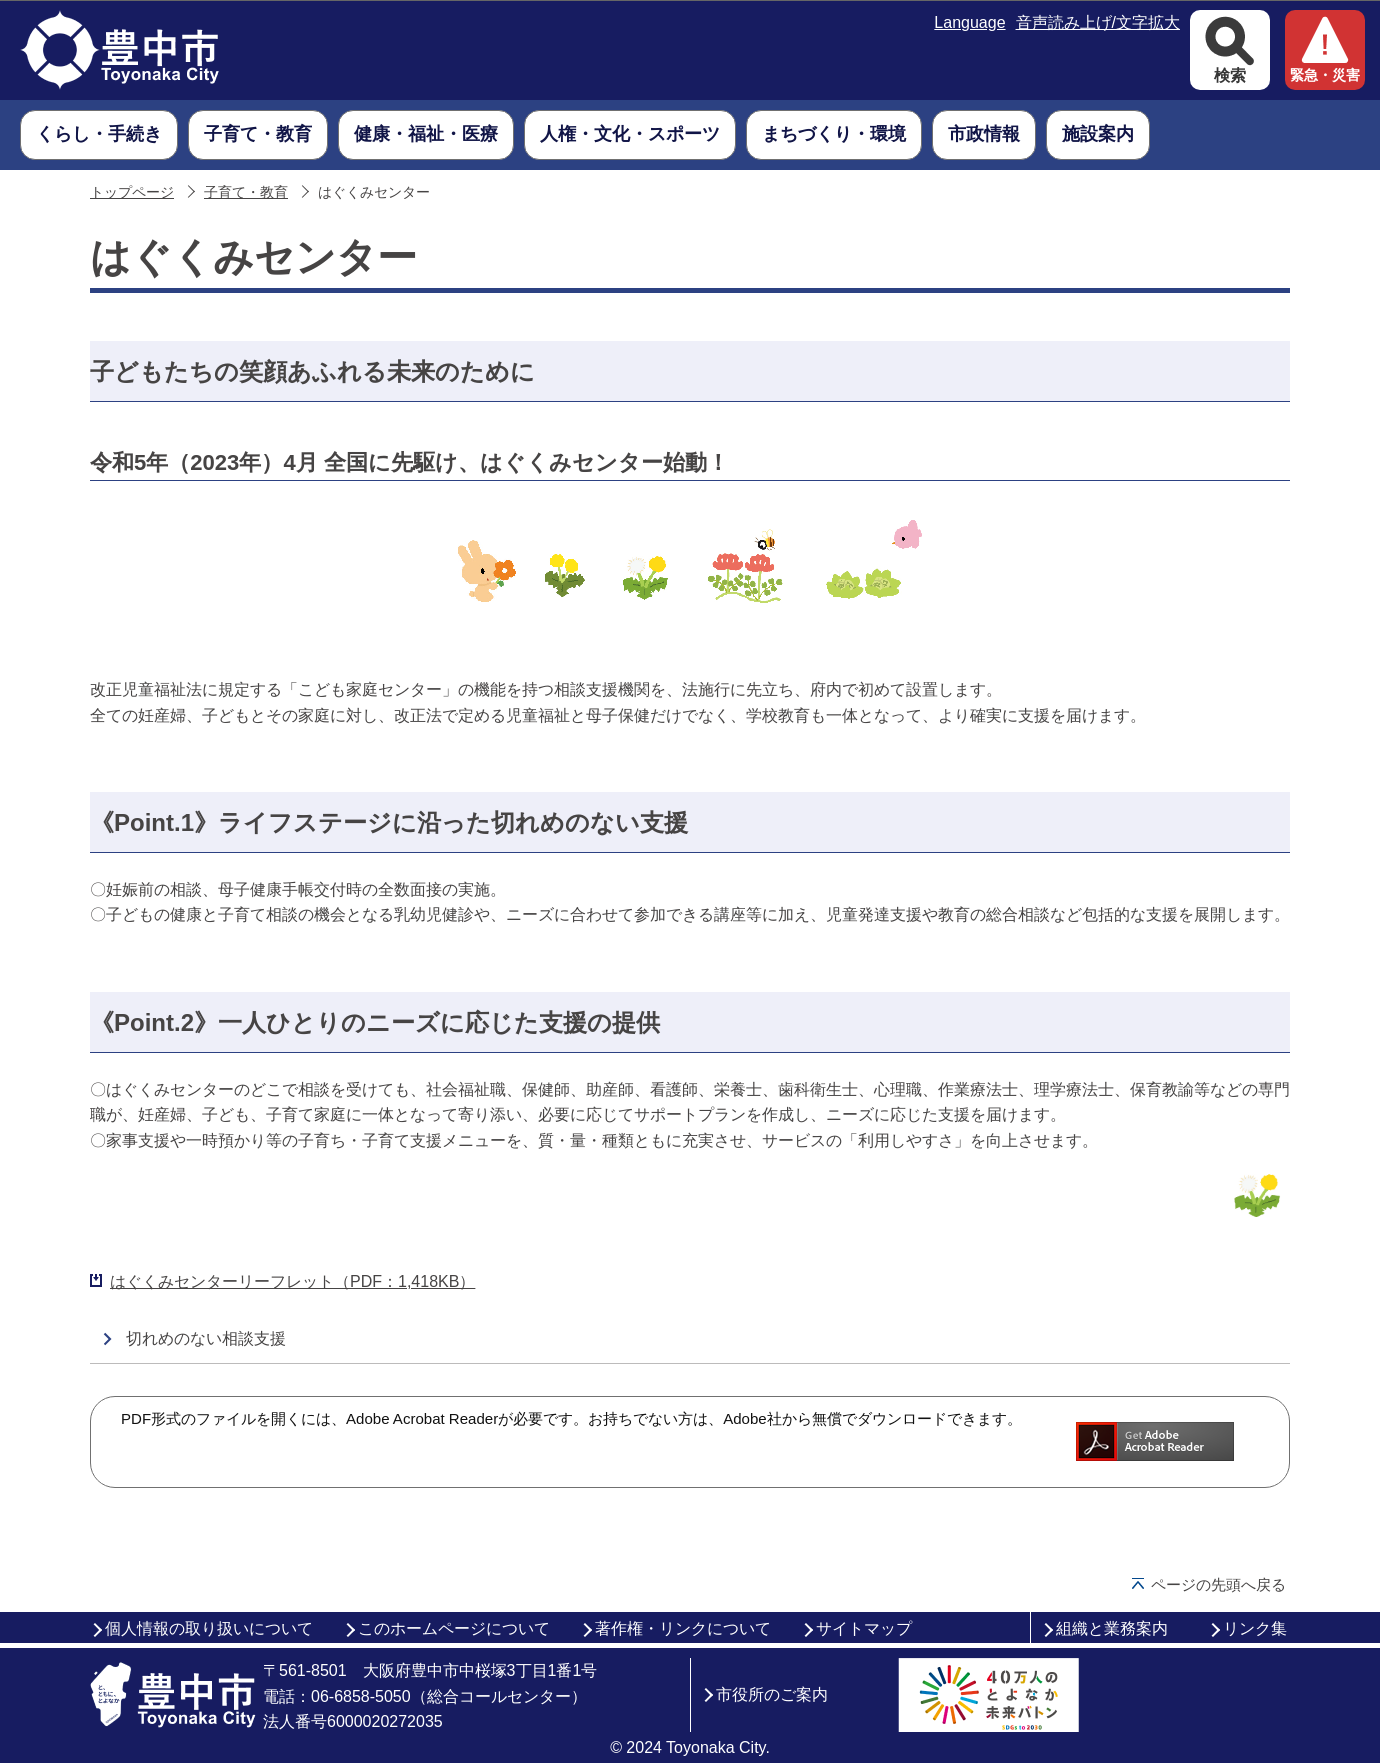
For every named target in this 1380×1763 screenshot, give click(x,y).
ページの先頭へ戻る (1218, 1584)
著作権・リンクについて (683, 1628)
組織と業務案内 (1112, 1628)
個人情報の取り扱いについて (209, 1628)
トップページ (132, 192)
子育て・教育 (246, 192)
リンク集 (1255, 1628)
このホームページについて (454, 1628)
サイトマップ (864, 1628)
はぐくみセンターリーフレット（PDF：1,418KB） (292, 1281)
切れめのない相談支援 (206, 1338)
